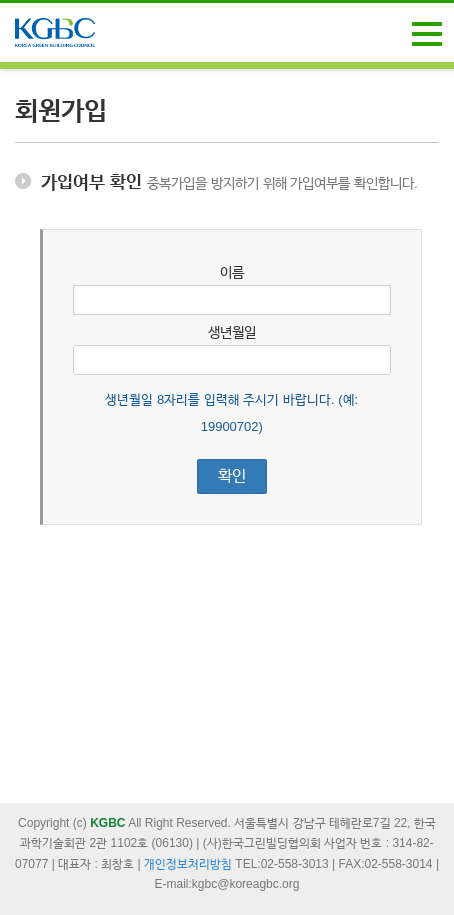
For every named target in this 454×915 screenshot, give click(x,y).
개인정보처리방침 (188, 864)
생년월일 (232, 332)
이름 (232, 272)
